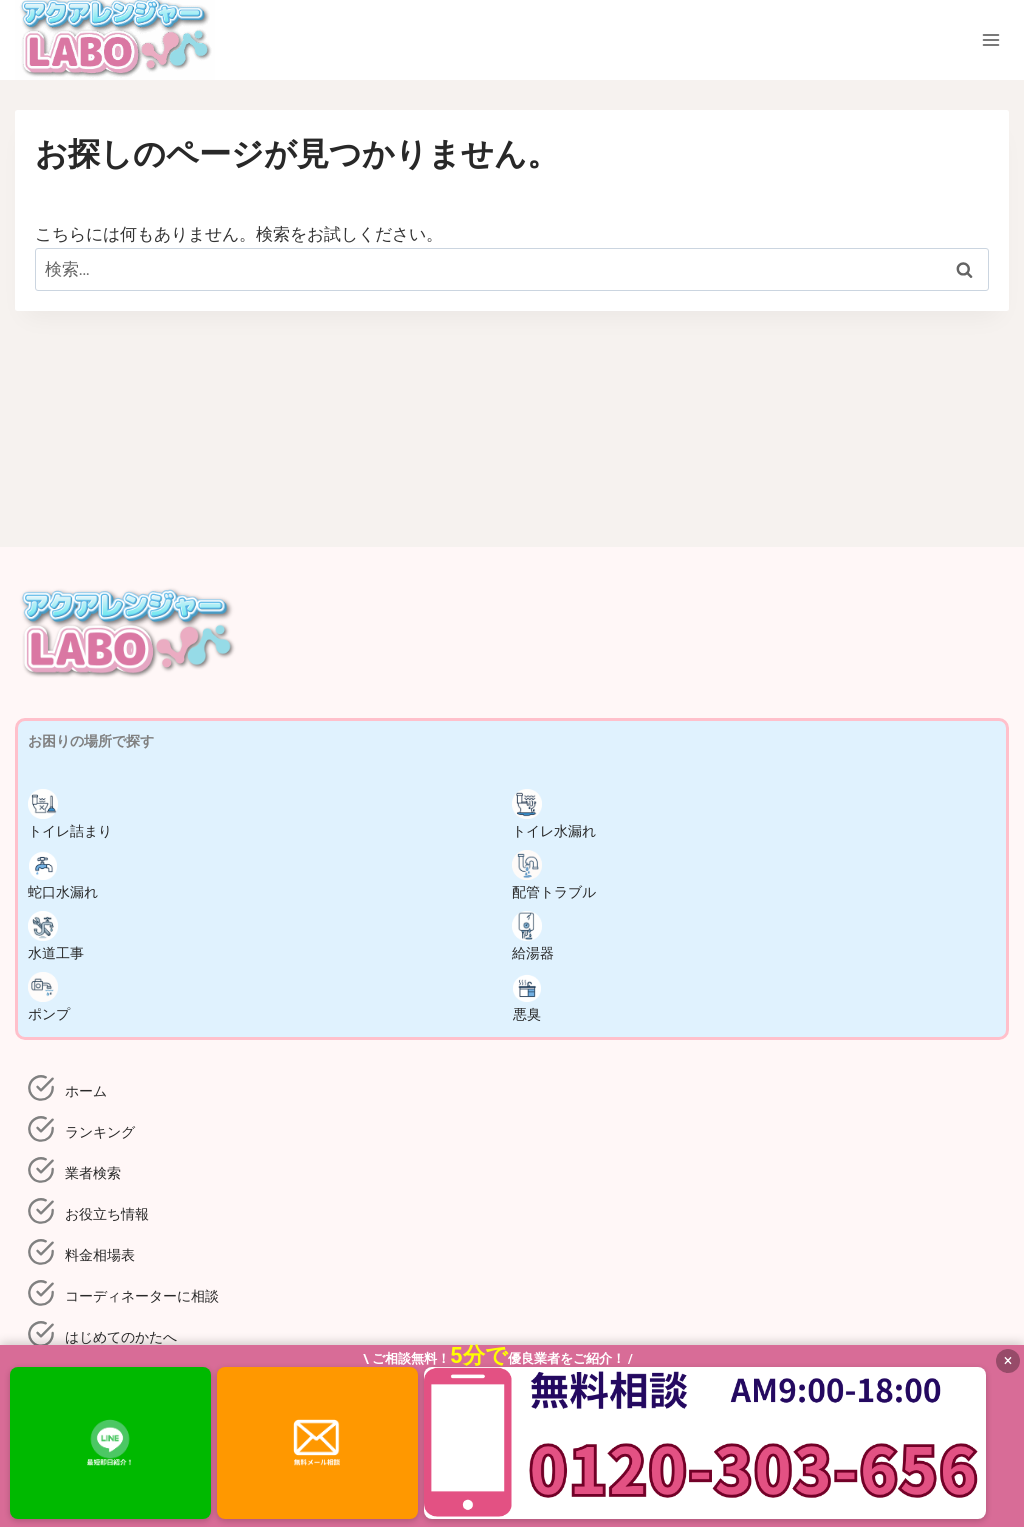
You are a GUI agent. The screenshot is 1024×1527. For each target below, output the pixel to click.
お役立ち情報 (107, 1214)
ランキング (100, 1132)
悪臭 (527, 997)
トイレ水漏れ (554, 814)
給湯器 (533, 936)
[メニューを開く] (990, 40)
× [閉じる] (1008, 1360)
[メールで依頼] (317, 1443)
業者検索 (93, 1173)
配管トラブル (554, 875)
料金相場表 (100, 1255)
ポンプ (49, 997)
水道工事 (56, 936)
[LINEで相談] (110, 1443)
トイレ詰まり (70, 814)
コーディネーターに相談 (142, 1296)
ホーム (86, 1091)
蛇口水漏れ (63, 875)
